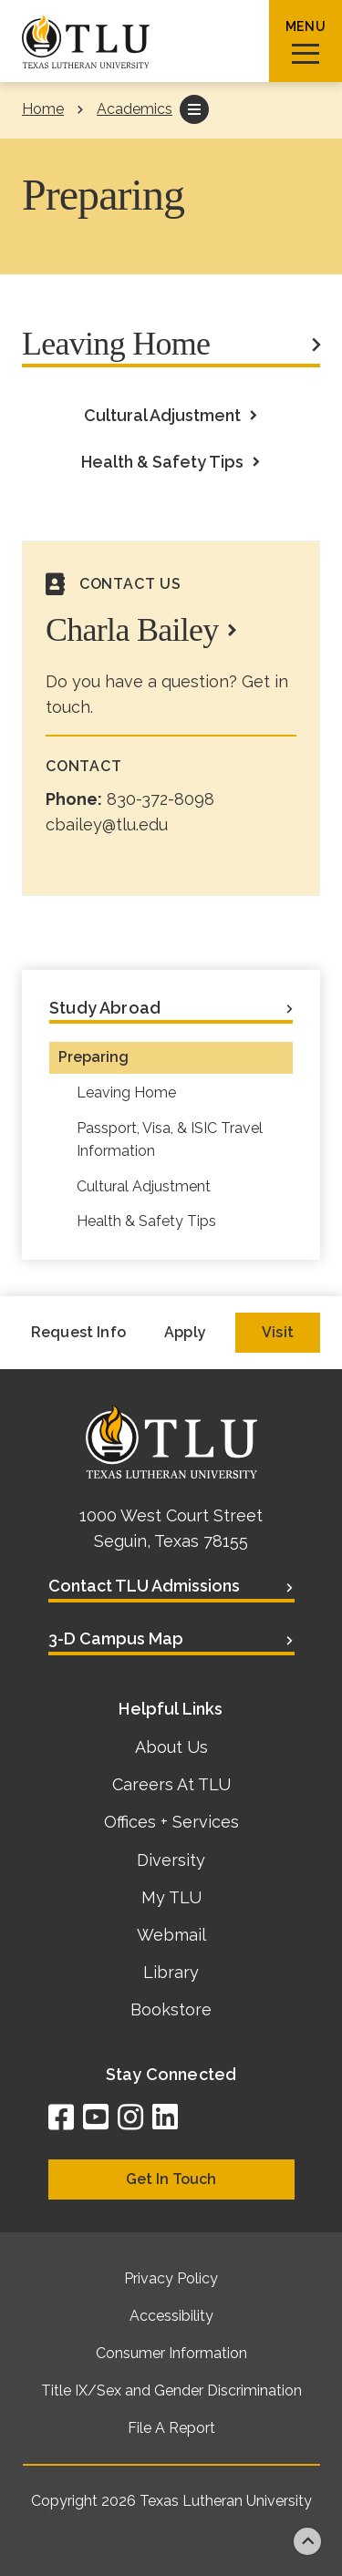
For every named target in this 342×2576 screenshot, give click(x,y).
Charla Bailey (132, 630)
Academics (134, 109)
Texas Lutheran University (226, 2500)
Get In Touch (171, 2179)
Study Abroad (105, 1007)
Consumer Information (171, 2353)
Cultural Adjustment (162, 415)
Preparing (93, 1057)
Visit (278, 1332)
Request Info (78, 1332)
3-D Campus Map (115, 1638)
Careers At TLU (171, 1784)
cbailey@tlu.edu (107, 824)
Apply (185, 1332)
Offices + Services (171, 1821)
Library (171, 1972)
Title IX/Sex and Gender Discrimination (171, 2390)
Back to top (307, 2541)
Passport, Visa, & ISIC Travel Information (170, 1139)
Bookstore (171, 2009)
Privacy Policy (171, 2278)
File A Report (171, 2428)
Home (43, 109)
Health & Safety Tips (162, 461)
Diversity (171, 1860)
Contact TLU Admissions (144, 1585)
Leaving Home (116, 343)
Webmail (171, 1934)
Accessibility (171, 2315)
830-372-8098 (160, 799)
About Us (171, 1747)
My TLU (171, 1897)
